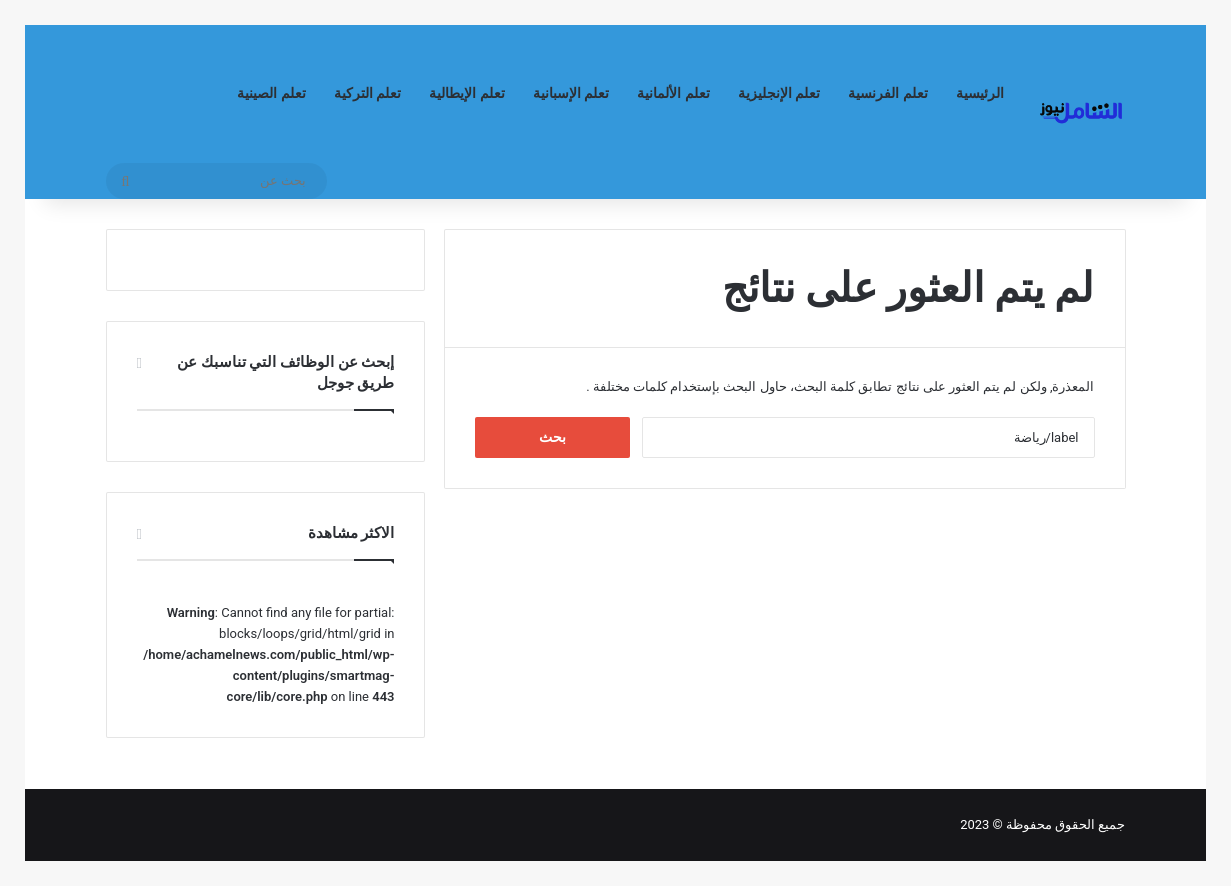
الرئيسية (980, 93)
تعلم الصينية (271, 93)
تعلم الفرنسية (888, 93)
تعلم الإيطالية (467, 93)
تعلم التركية (368, 93)
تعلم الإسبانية (571, 93)
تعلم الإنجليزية (779, 93)
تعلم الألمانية (673, 93)
